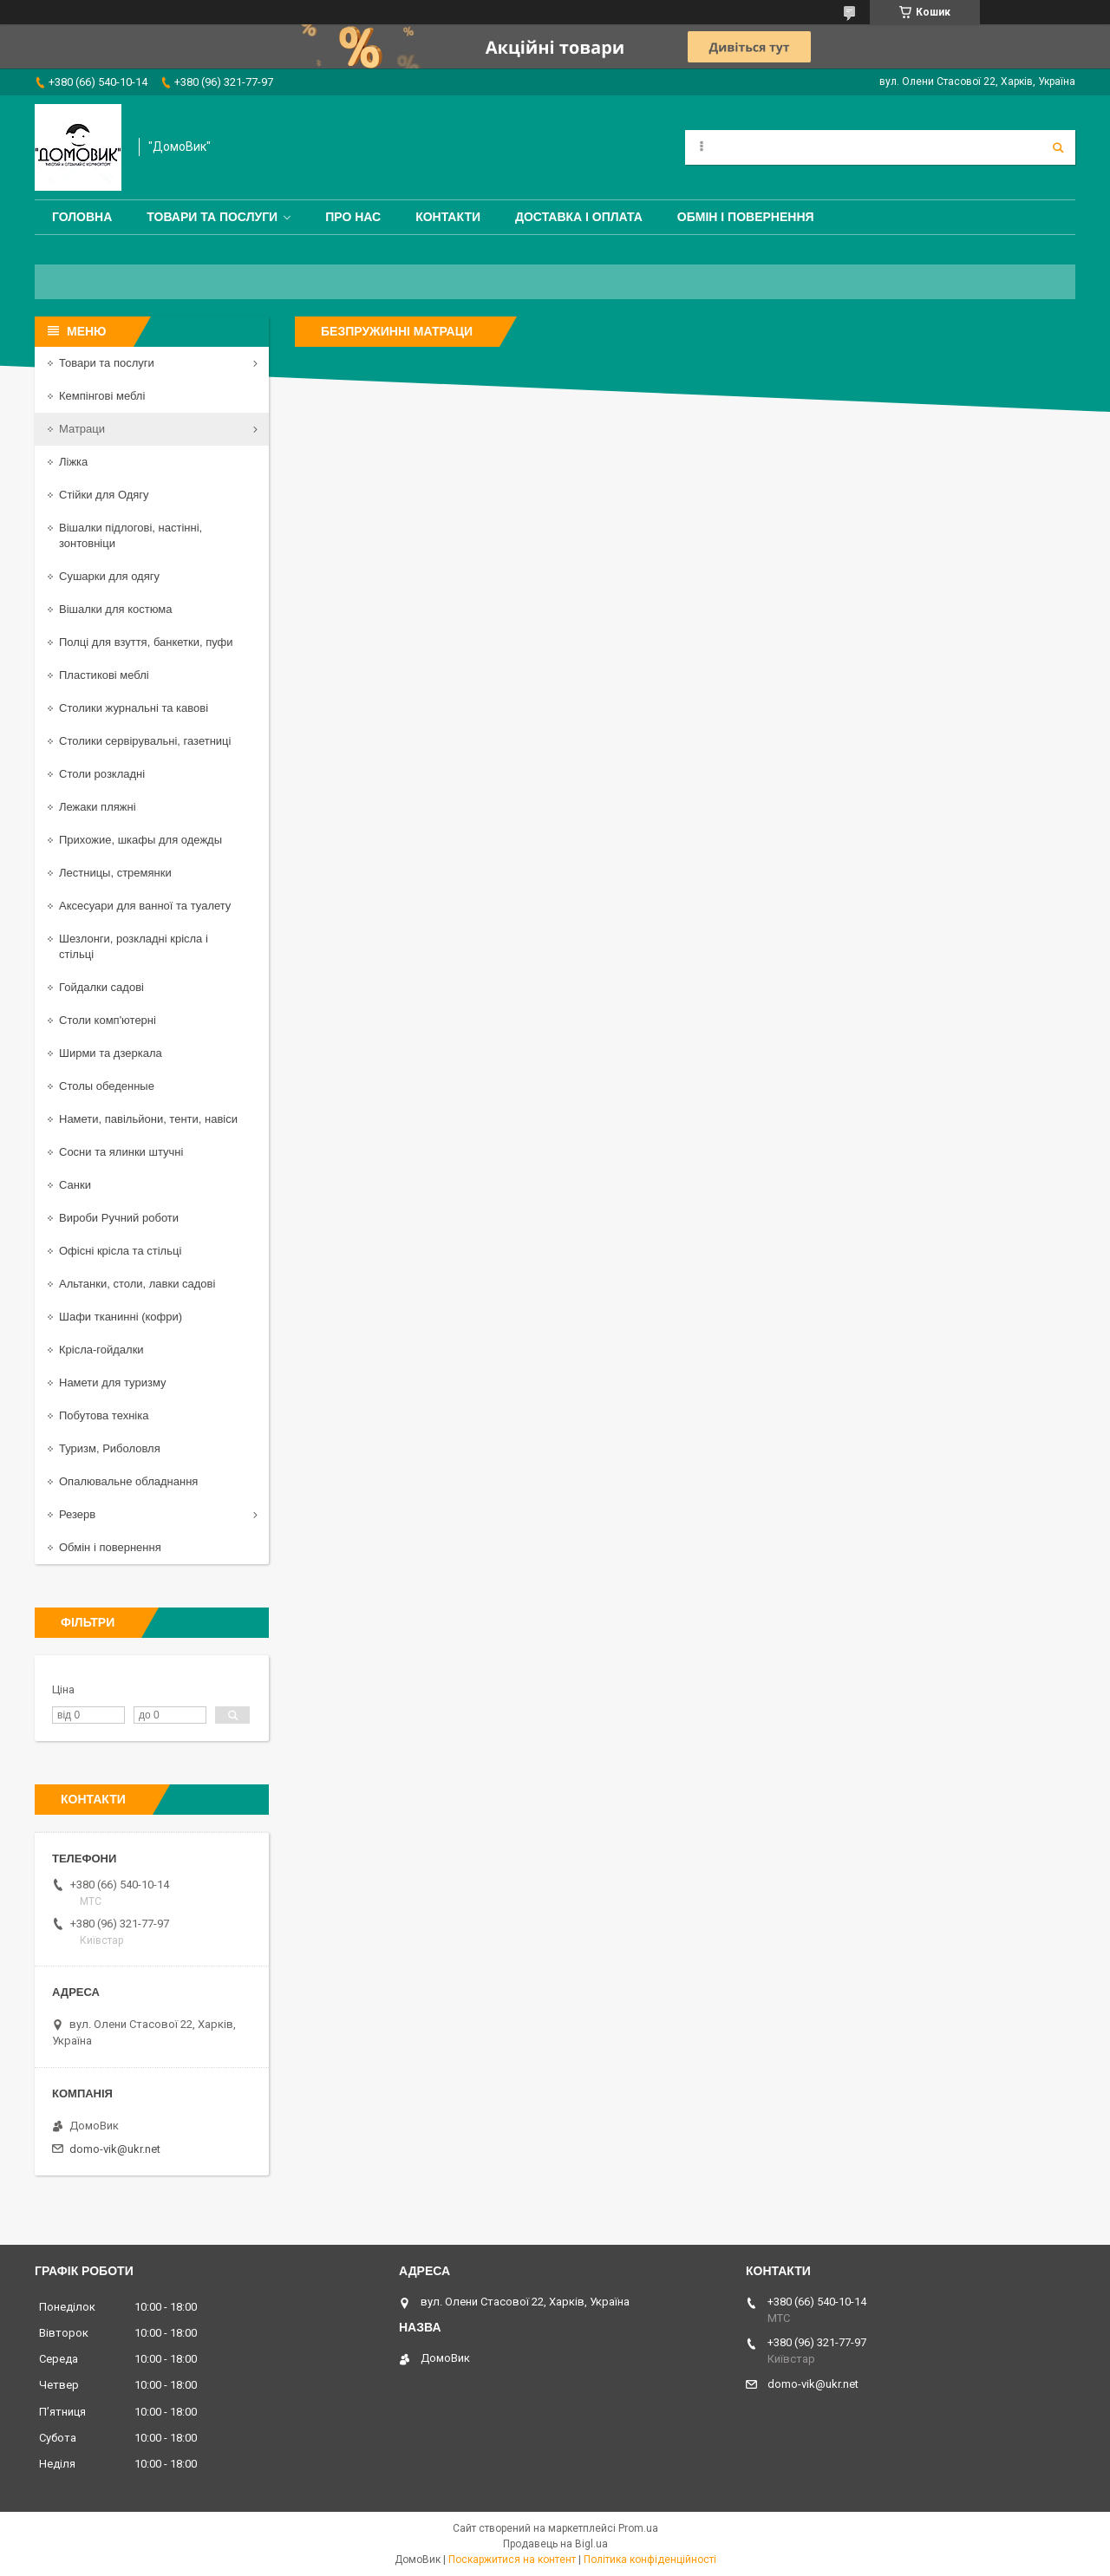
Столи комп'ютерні (107, 1020)
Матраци (82, 428)
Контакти (447, 217)
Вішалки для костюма (115, 609)
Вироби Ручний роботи (119, 1217)
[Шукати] (1058, 147)
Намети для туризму (112, 1382)
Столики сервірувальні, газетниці (145, 740)
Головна (82, 217)
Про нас (353, 217)
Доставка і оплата (579, 217)
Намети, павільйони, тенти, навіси (148, 1118)
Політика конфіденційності (650, 2559)
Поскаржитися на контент (512, 2559)
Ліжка (73, 461)
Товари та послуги (212, 217)
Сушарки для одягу (109, 576)
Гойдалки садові (101, 987)
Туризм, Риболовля (109, 1448)
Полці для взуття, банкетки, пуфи (146, 642)
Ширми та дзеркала (110, 1053)
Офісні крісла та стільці (120, 1250)
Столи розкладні (102, 773)
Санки (75, 1184)
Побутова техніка (103, 1415)
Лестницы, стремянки (115, 872)
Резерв (77, 1514)
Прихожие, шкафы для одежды (140, 839)
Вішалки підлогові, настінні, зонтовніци (130, 535)
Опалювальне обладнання (128, 1481)
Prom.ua (638, 2528)
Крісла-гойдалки (101, 1349)
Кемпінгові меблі (102, 395)
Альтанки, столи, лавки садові (137, 1283)
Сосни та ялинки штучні (121, 1151)
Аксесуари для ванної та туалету (145, 905)
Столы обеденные (106, 1085)
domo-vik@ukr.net (114, 2148)
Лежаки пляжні (97, 806)
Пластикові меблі (104, 674)
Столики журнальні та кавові (133, 707)
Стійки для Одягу (104, 494)
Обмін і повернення (745, 217)
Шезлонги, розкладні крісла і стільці (133, 946)
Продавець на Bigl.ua (555, 2544)
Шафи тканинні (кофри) (120, 1316)
